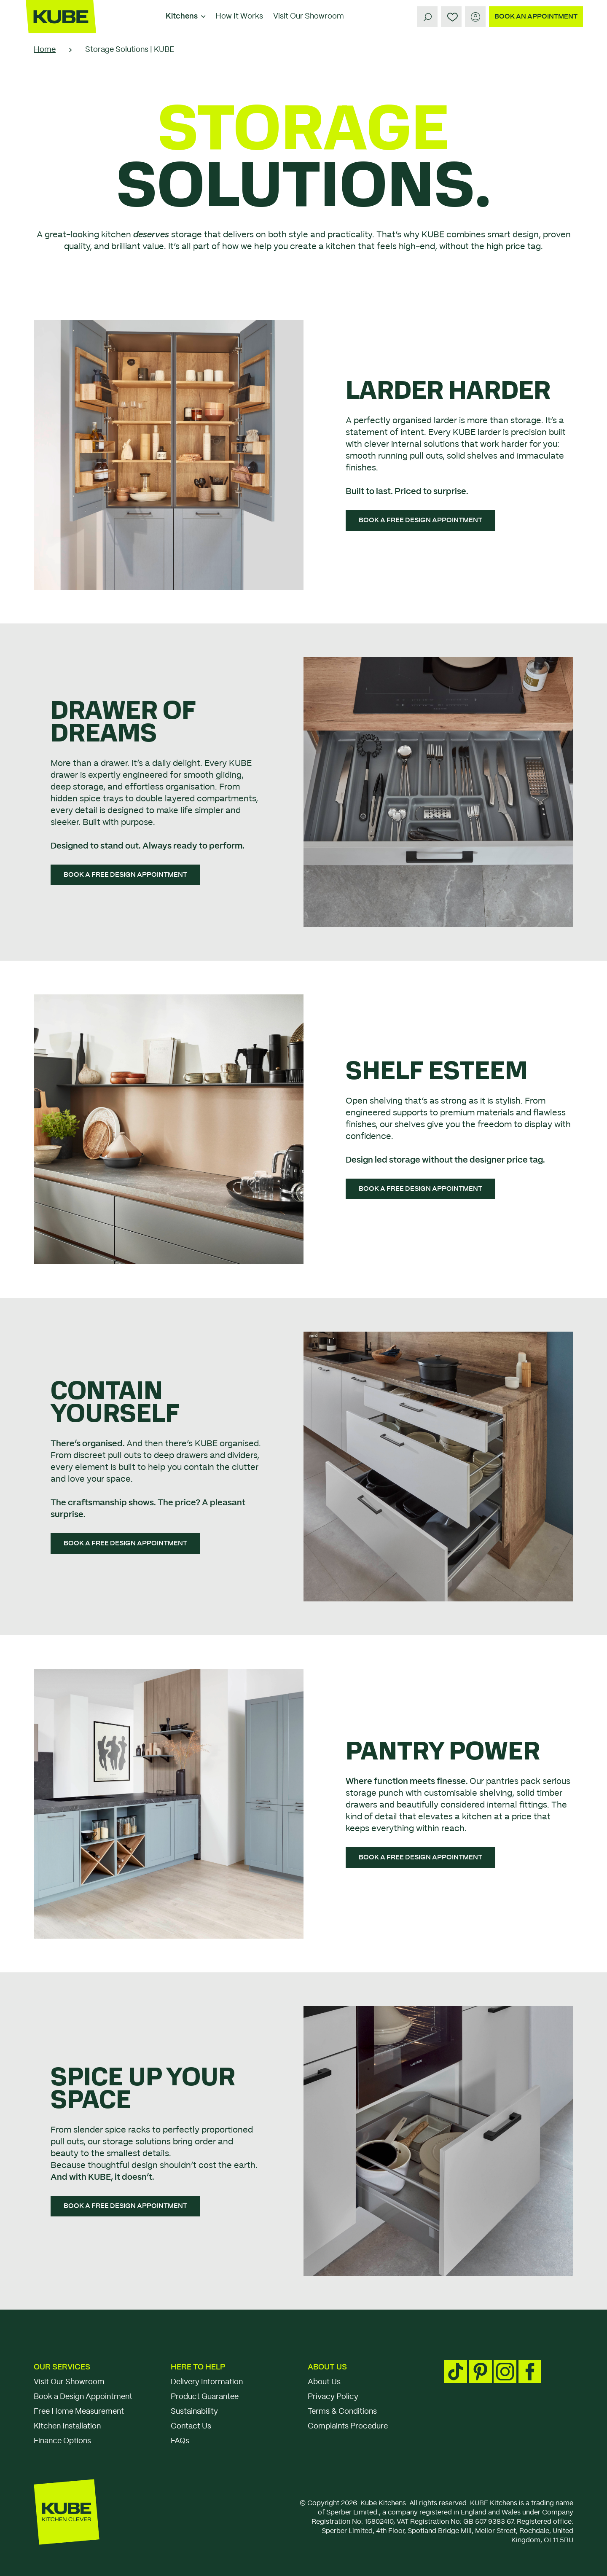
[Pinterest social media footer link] (480, 2371)
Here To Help (198, 2367)
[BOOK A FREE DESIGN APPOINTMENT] (420, 520)
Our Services (62, 2367)
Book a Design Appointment (83, 2397)
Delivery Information (207, 2382)
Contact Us (191, 2426)
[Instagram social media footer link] (505, 2371)
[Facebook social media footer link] (530, 2371)
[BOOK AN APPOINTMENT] (536, 16)
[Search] (427, 16)
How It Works (239, 16)
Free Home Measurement (79, 2411)
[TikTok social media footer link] (456, 2371)
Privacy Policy (333, 2397)
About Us (327, 2367)
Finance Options (62, 2441)
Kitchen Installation (67, 2426)
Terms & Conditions (342, 2411)
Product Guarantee (205, 2397)
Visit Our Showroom (308, 16)
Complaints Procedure (348, 2426)
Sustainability (194, 2411)
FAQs (180, 2441)
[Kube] (60, 16)
